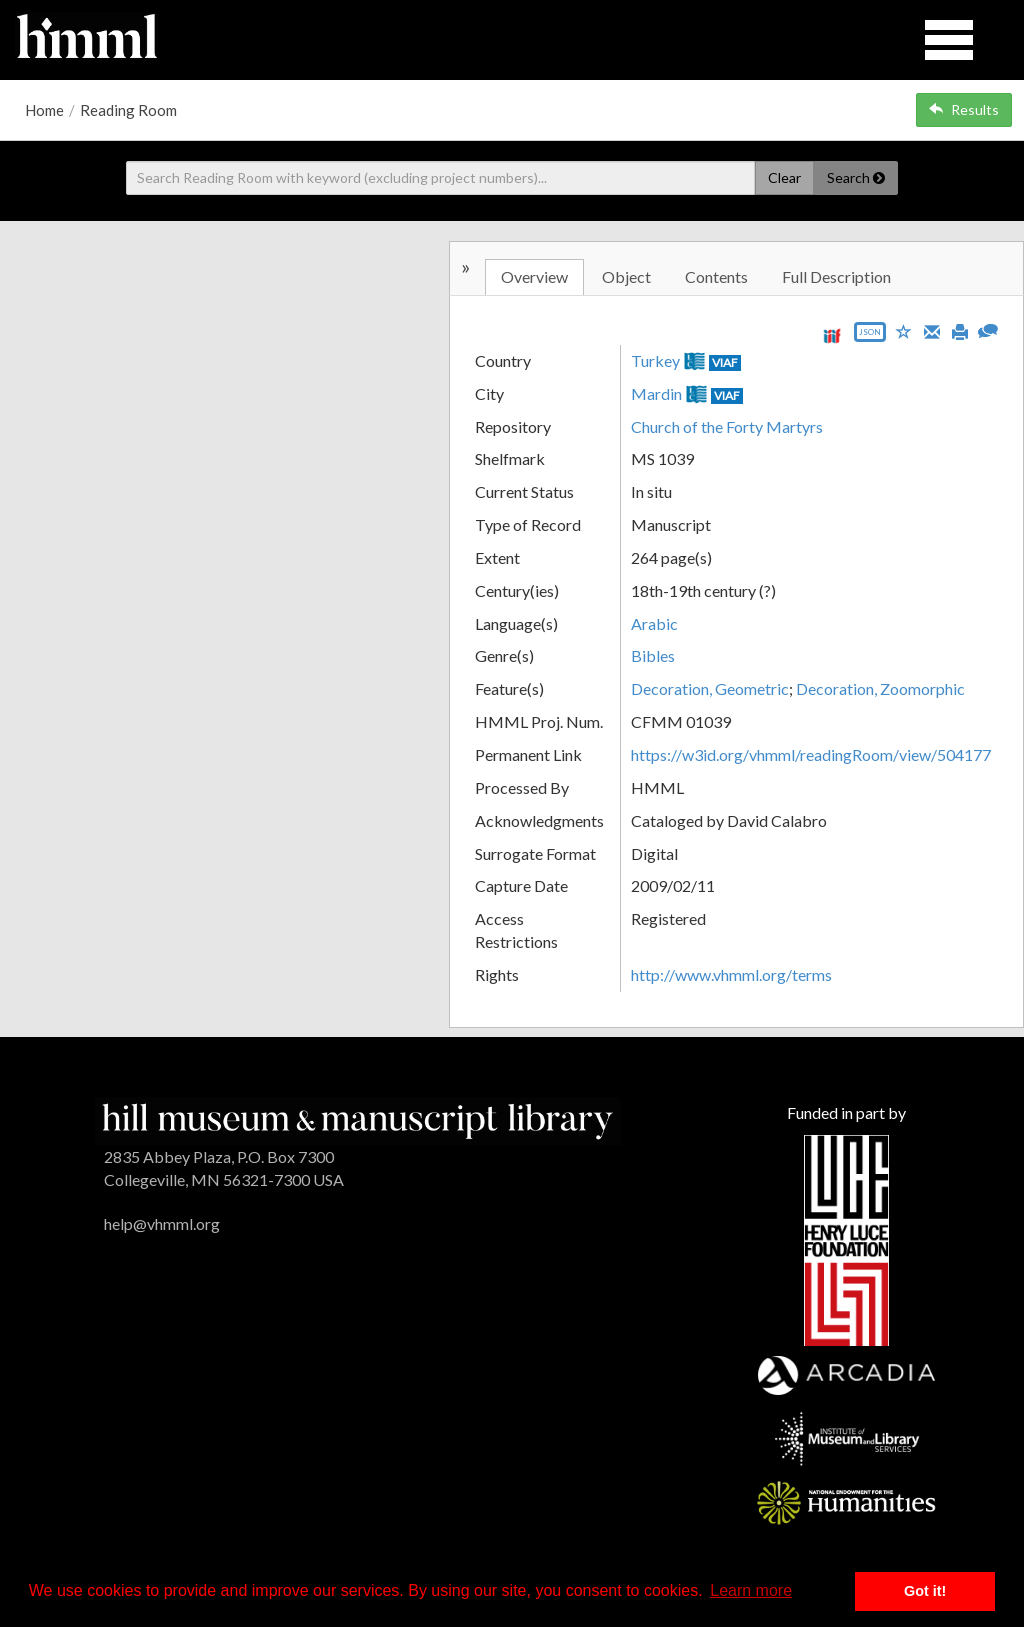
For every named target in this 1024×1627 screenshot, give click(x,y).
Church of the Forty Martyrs (727, 426)
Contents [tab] (716, 276)
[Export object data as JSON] (870, 336)
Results (964, 109)
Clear (784, 177)
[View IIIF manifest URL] (832, 335)
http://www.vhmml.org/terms (731, 974)
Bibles (653, 655)
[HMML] (357, 1119)
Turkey (655, 360)
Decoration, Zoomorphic (880, 688)
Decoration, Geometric (710, 688)
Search (856, 177)
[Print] (960, 330)
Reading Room (128, 110)
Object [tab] (626, 276)
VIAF (725, 362)
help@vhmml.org (162, 1223)
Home (44, 110)
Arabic (654, 623)
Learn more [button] (751, 1590)
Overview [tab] (534, 276)
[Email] (932, 330)
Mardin (656, 393)
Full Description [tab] (836, 276)
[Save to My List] (904, 330)
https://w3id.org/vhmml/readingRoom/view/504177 (811, 754)
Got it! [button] (925, 1591)
